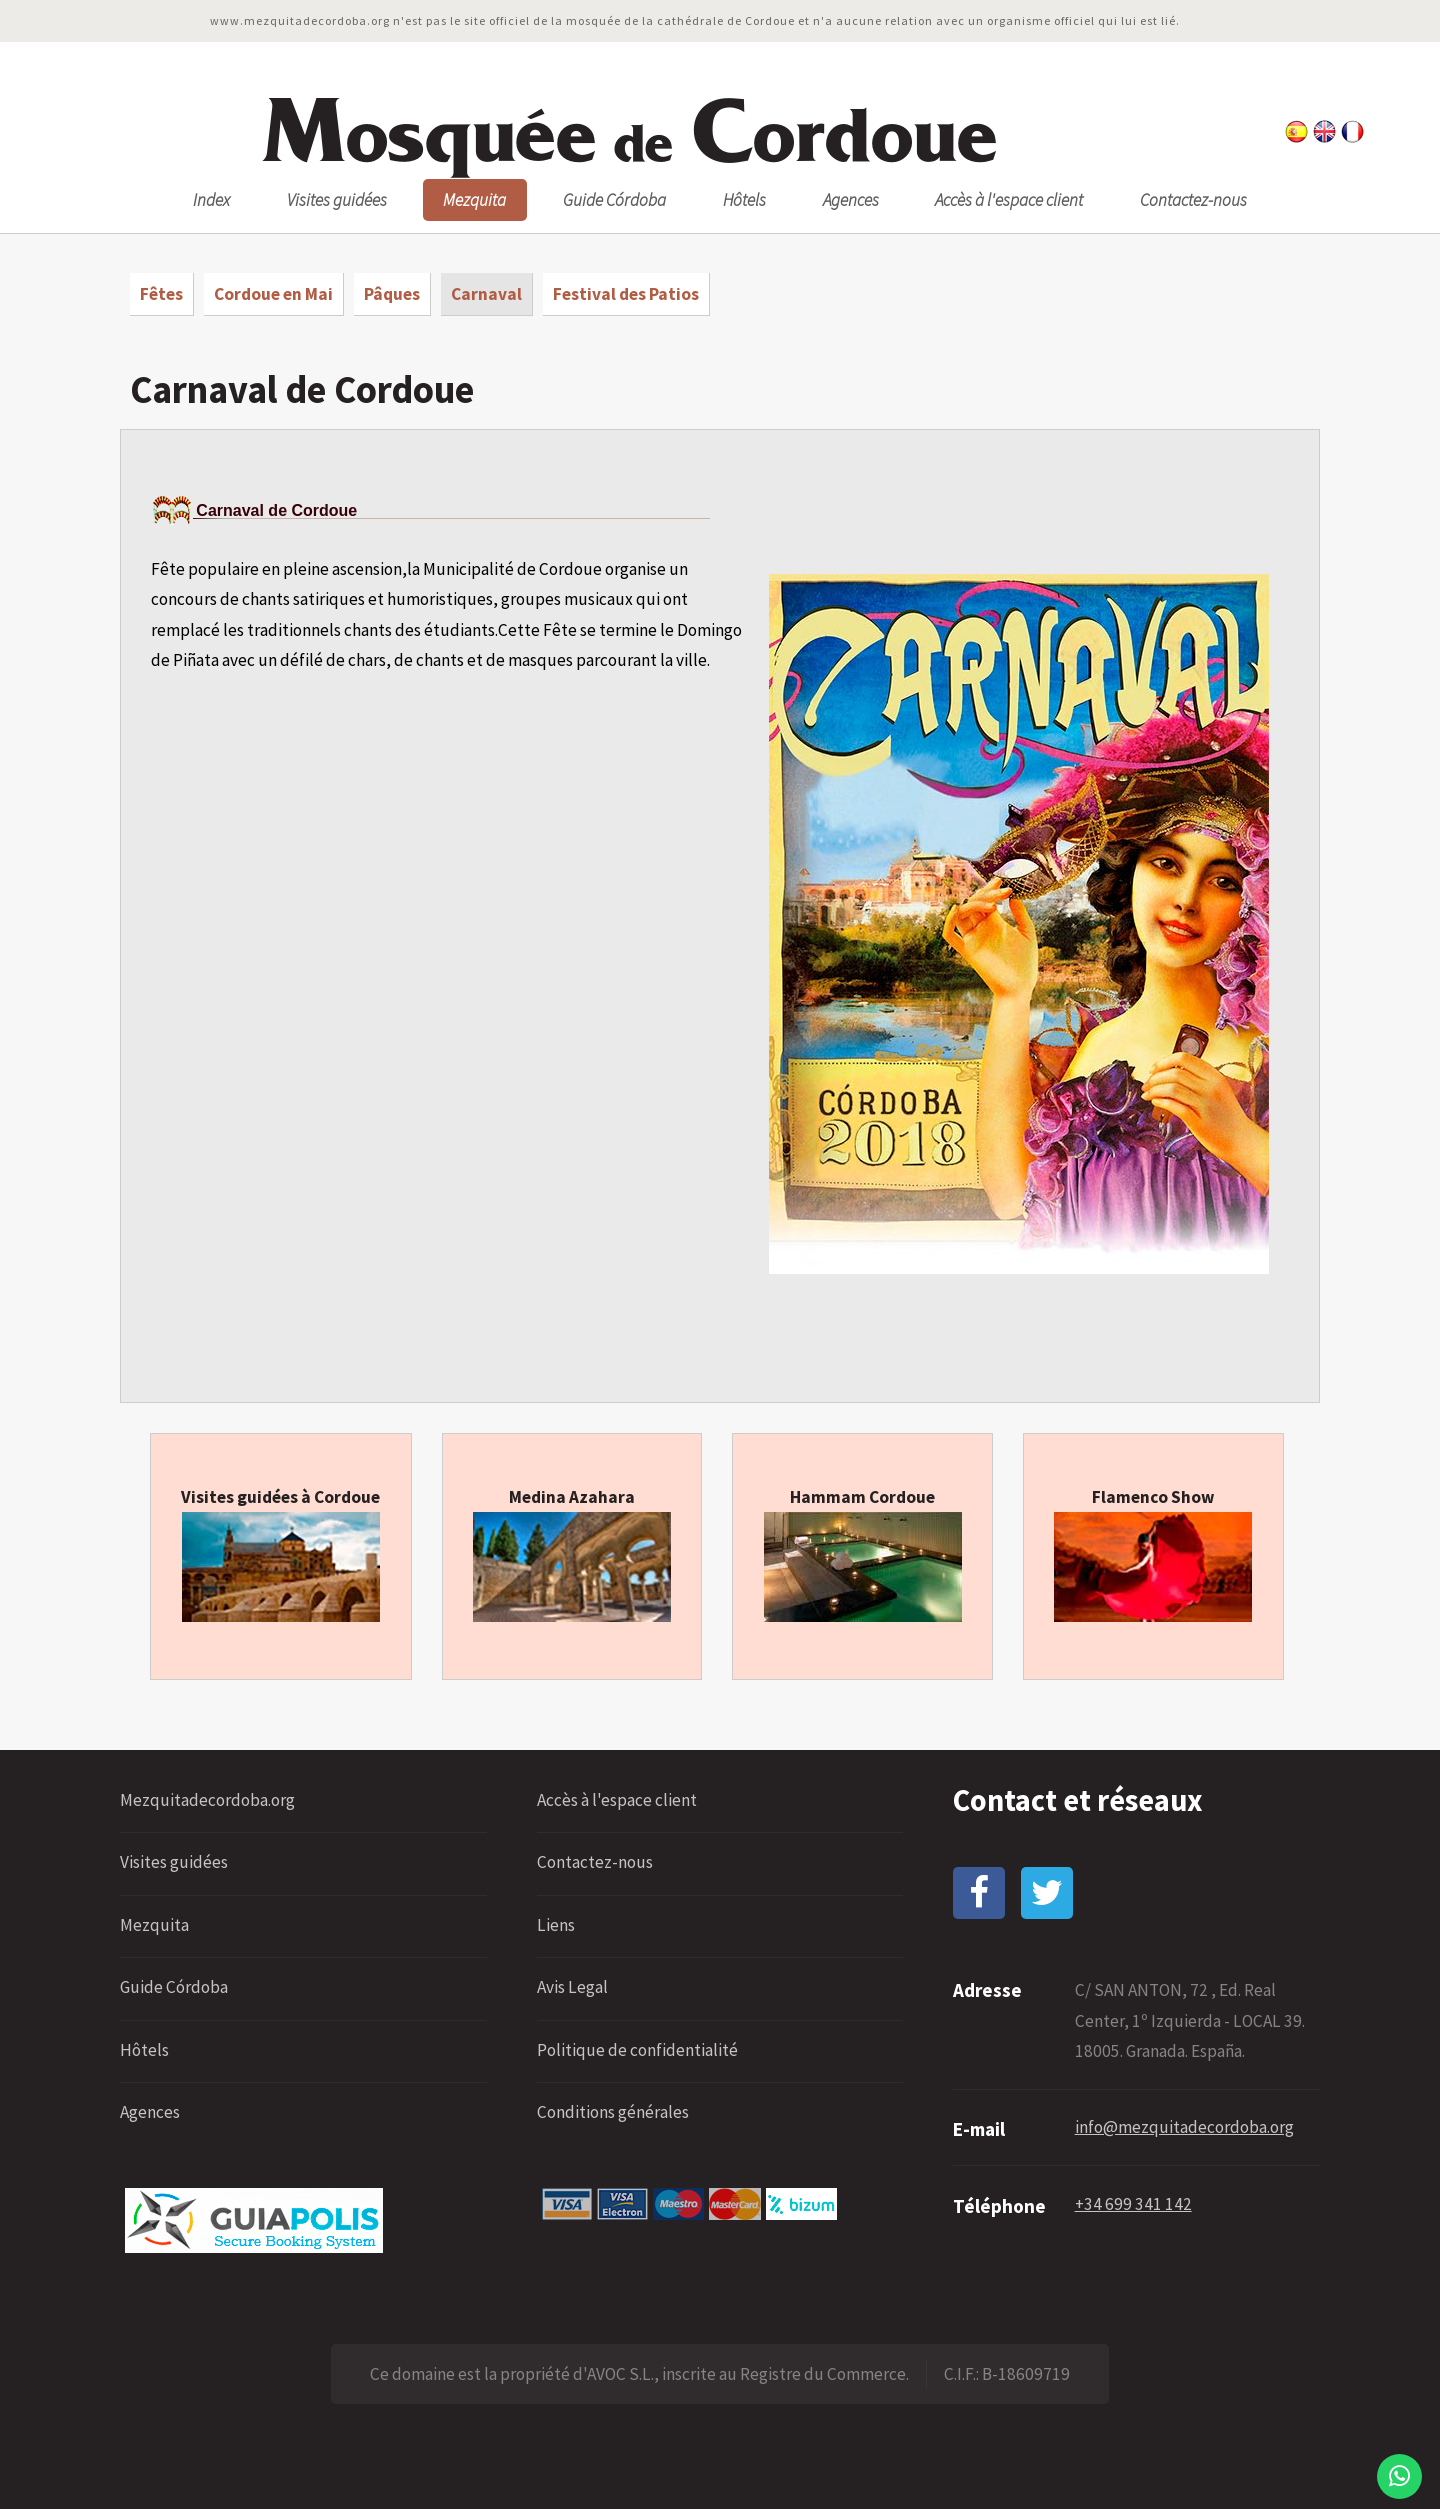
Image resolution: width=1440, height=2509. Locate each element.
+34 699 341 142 (1133, 2204)
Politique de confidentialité (637, 2050)
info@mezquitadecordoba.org (1184, 2127)
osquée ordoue (627, 132)
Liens (556, 1925)
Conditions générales (613, 2112)
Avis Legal (572, 1987)
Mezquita (474, 200)
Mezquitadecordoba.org (207, 1800)
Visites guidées (337, 200)
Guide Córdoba (614, 200)
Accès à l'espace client (1009, 200)
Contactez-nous (1193, 200)
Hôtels (744, 200)
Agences (851, 200)
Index (211, 200)
